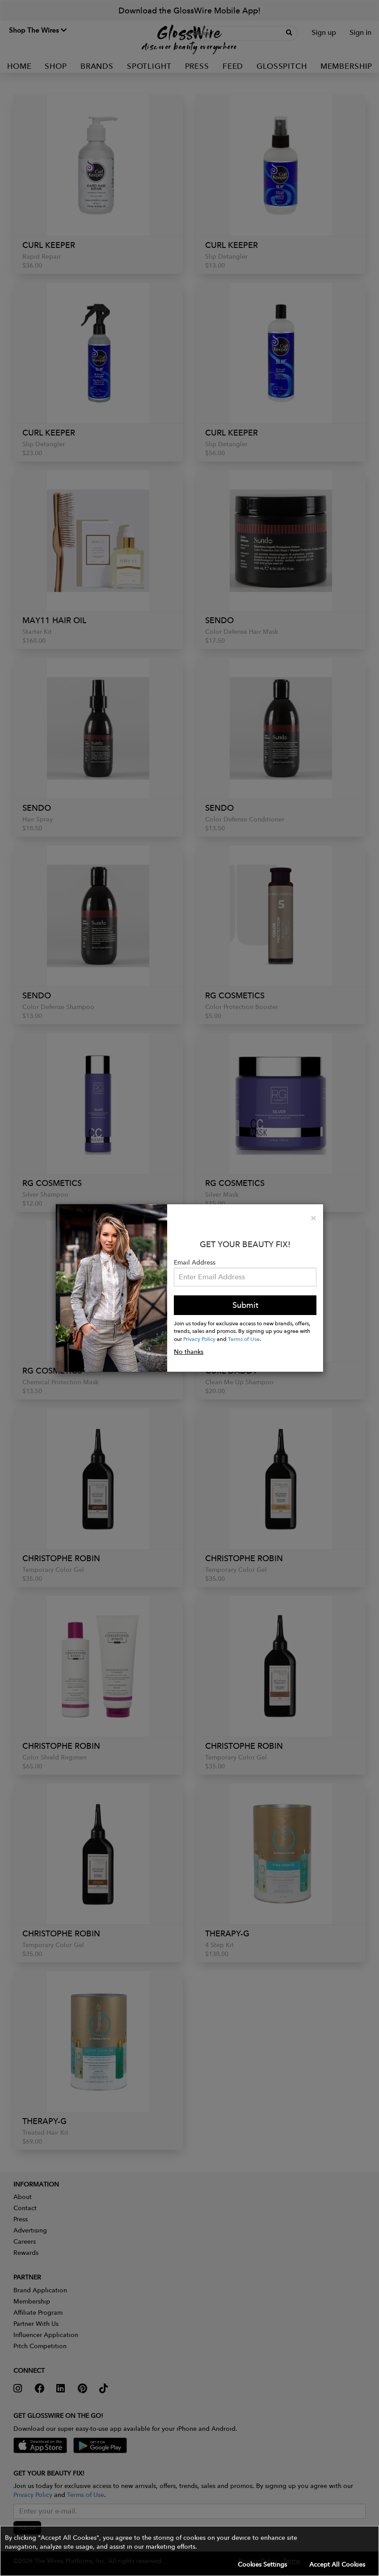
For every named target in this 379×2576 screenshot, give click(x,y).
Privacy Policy (199, 1338)
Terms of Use (244, 1338)
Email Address (194, 1262)
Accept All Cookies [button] (337, 2564)
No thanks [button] (188, 1352)
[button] (189, 2551)
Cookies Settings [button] (262, 2564)
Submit (245, 1305)
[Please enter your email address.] (245, 1277)
